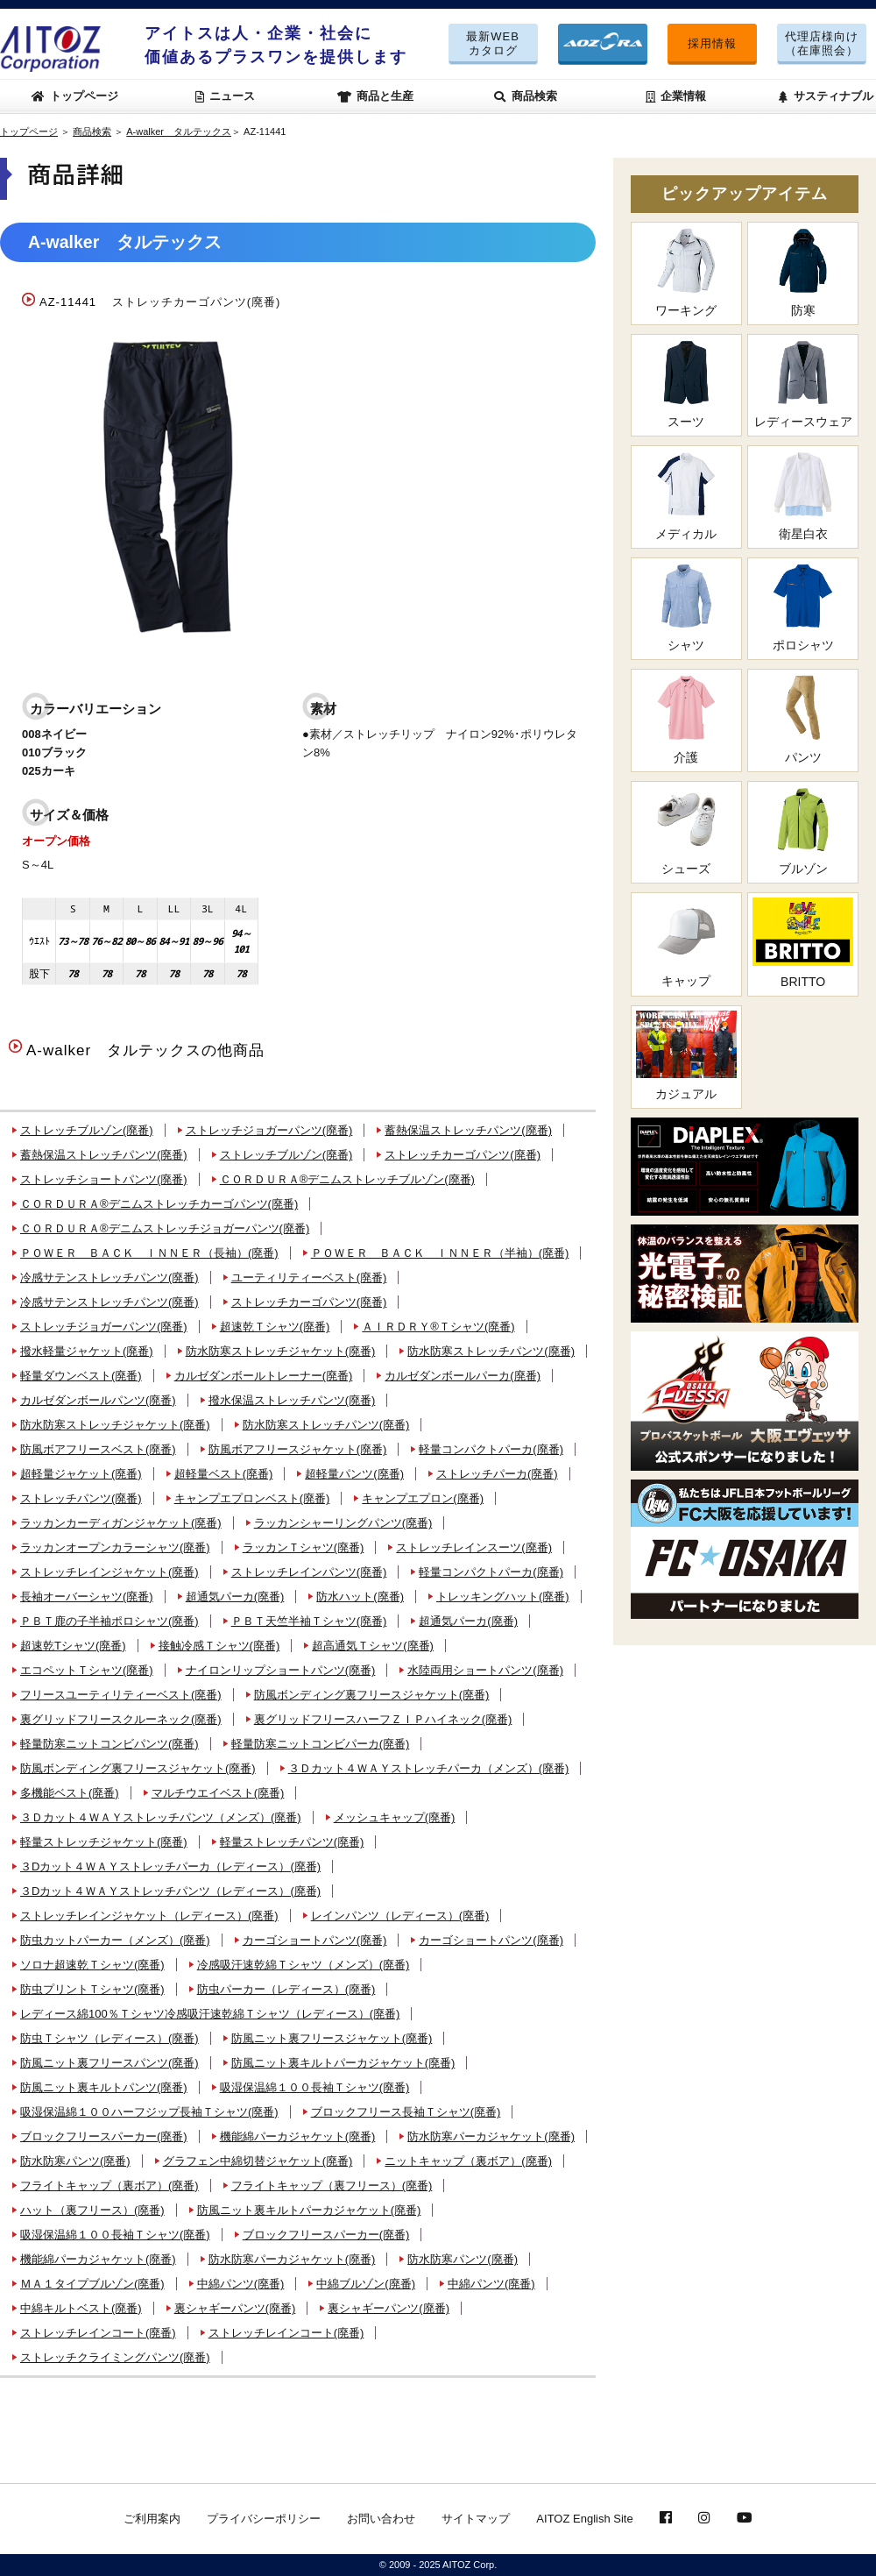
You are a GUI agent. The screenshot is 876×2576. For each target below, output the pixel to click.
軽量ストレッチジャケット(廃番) (103, 1842)
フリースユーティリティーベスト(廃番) (121, 1694)
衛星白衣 (802, 496)
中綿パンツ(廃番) (241, 2283)
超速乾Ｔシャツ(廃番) (275, 1326)
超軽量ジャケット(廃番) (81, 1473)
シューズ (686, 831)
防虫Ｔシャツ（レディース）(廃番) (109, 2038)
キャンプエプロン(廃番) (423, 1498)
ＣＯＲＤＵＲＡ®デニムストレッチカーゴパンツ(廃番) (159, 1203)
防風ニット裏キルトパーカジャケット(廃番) (343, 2062)
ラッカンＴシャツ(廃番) (303, 1547)
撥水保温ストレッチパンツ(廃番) (292, 1400)
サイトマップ (476, 2518)
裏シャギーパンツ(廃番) (235, 2308)
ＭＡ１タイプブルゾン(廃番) (92, 2283)
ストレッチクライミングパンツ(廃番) (115, 2357)
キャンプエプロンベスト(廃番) (252, 1498)
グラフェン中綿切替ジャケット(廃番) (258, 2161)
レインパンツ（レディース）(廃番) (400, 1915)
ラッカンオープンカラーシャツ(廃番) (115, 1547)
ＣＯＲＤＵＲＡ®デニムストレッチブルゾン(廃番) (347, 1179)
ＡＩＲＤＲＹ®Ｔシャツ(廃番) (438, 1326)
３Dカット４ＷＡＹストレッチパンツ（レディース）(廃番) (170, 1891)
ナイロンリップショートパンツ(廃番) (281, 1670)
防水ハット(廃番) (360, 1596)
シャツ (686, 608)
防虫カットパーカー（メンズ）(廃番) (115, 1940)
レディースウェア (802, 384)
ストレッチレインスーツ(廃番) (474, 1547)
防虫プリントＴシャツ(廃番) (92, 1989)
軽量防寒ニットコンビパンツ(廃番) (109, 1743)
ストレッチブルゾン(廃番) (86, 1130)
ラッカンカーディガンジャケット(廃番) (121, 1522)
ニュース (225, 96)
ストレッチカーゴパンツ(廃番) (462, 1154)
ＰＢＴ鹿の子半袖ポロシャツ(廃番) (109, 1621)
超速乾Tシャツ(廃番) (73, 1645)
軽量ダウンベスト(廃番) (81, 1375)
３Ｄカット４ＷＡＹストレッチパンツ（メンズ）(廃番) (160, 1817)
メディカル (686, 496)
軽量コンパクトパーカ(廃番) (491, 1449)
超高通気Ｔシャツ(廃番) (373, 1645)
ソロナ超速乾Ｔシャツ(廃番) (92, 1964)
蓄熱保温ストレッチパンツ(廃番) (468, 1130)
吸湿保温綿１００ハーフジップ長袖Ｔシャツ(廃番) (149, 2111)
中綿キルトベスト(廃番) (81, 2308)
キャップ (686, 943)
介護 (686, 719)
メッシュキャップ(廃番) (395, 1817)
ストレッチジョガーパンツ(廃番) (269, 1130)
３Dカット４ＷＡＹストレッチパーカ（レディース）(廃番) (170, 1866)
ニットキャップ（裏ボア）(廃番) (468, 2161)
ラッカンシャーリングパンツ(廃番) (343, 1522)
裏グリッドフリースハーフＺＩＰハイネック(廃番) (383, 1719)
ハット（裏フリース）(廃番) (92, 2210)
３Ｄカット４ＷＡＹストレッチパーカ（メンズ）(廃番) (428, 1768)
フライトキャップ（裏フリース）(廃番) (332, 2185)
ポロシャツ (802, 608)
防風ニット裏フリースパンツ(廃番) (109, 2062)
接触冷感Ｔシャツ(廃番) (219, 1645)
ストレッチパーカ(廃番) (497, 1473)
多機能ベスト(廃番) (69, 1792)
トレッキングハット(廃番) (502, 1596)
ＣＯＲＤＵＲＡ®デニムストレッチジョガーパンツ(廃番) (164, 1228)
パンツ (802, 719)
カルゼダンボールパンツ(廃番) (98, 1400)
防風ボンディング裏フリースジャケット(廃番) (372, 1694)
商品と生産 (375, 96)
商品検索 (525, 96)
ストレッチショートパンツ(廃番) (103, 1179)
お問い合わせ (381, 2518)
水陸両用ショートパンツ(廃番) (485, 1670)
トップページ (75, 96)
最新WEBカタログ (492, 43)
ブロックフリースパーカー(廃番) (103, 2136)
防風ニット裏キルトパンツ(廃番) (103, 2087)
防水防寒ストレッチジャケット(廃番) (281, 1351)
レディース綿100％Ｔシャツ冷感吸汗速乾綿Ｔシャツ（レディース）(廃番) (209, 2013)
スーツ (686, 384)
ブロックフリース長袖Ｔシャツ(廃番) (406, 2111)
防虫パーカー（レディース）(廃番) (286, 1989)
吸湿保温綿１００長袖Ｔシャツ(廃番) (315, 2087)
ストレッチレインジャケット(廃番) (109, 1572)
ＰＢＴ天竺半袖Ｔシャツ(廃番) (309, 1621)
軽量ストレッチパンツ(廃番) (292, 1842)
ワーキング (686, 272)
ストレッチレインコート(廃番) (98, 2332)
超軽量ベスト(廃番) (223, 1473)
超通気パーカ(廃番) (235, 1596)
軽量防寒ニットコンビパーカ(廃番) (320, 1743)
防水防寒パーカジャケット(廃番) (491, 2136)
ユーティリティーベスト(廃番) (309, 1277)
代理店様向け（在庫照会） (821, 43)
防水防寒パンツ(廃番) (75, 2161)
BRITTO (802, 943)
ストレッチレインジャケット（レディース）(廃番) (149, 1915)
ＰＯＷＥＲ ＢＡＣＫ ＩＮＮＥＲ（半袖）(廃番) (440, 1253)
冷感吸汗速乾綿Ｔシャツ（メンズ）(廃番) (303, 1964)
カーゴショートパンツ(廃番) (315, 1940)
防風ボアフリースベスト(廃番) (98, 1449)
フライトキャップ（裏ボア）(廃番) (109, 2185)
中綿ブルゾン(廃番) (365, 2283)
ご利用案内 (152, 2518)
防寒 (802, 272)
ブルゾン (802, 831)
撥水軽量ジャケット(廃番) (86, 1351)
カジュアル (686, 1056)
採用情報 (712, 43)
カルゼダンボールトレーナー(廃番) (263, 1375)
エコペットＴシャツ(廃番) (86, 1670)
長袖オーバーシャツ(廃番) (86, 1596)
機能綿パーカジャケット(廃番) (298, 2136)
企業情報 (676, 96)
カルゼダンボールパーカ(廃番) (462, 1375)
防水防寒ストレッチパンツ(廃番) (491, 1351)
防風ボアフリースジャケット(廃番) (297, 1449)
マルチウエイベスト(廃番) (218, 1792)
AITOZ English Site (584, 2518)
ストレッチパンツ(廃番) (81, 1498)
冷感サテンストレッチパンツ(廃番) (109, 1277)
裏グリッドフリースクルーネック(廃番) (121, 1719)
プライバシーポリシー (264, 2518)
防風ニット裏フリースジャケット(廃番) (332, 2038)
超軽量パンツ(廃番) (354, 1473)
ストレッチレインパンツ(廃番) (309, 1572)
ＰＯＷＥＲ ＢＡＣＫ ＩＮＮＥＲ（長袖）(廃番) (149, 1253)
